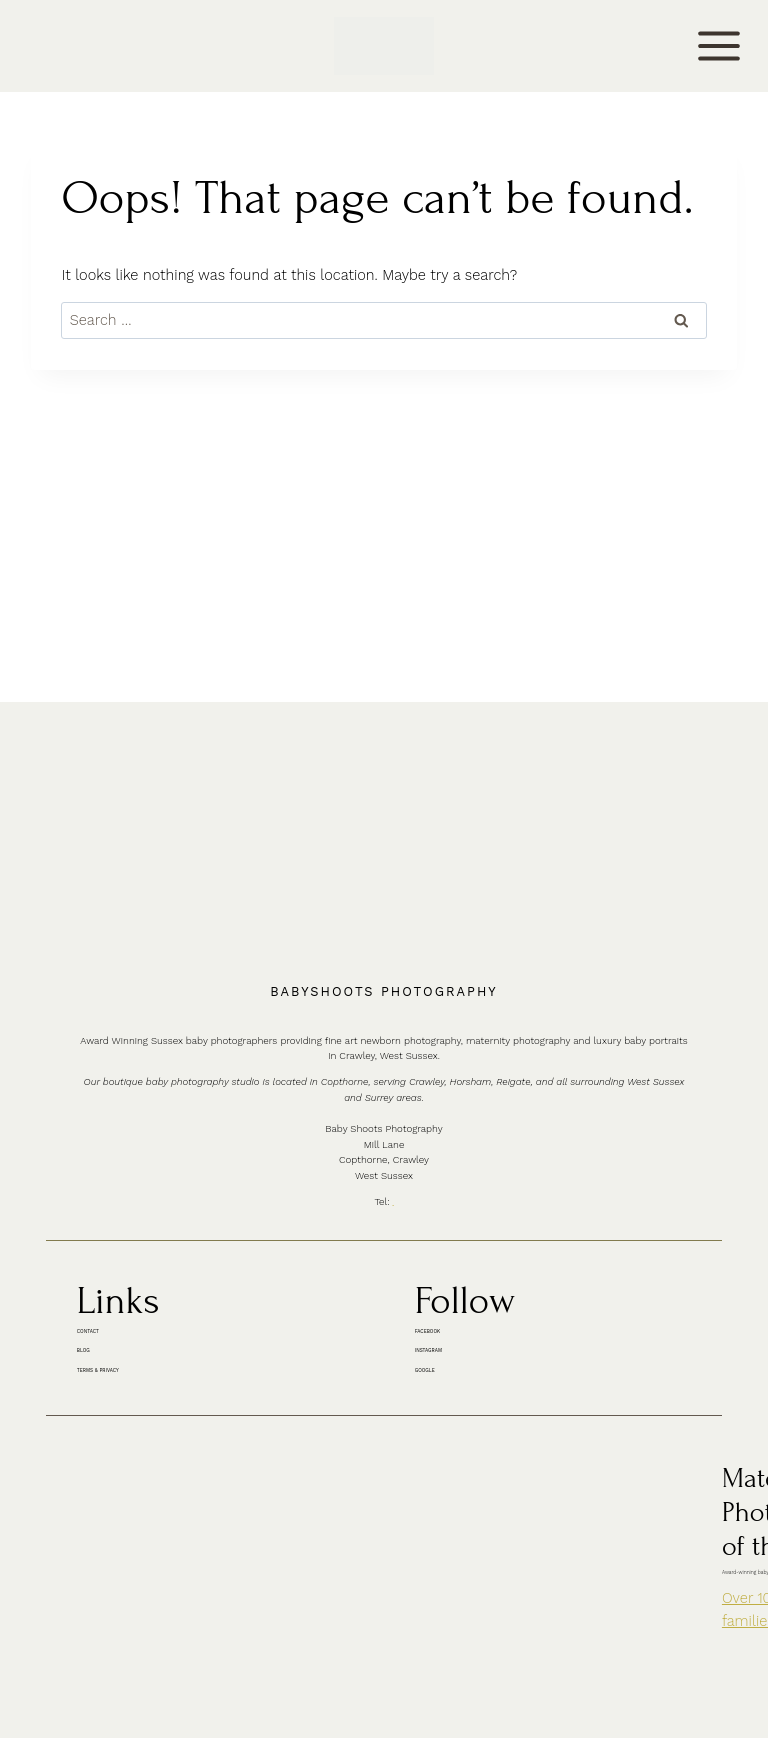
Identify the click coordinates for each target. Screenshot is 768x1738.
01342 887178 (397, 1017)
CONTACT (47, 47)
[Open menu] (719, 45)
